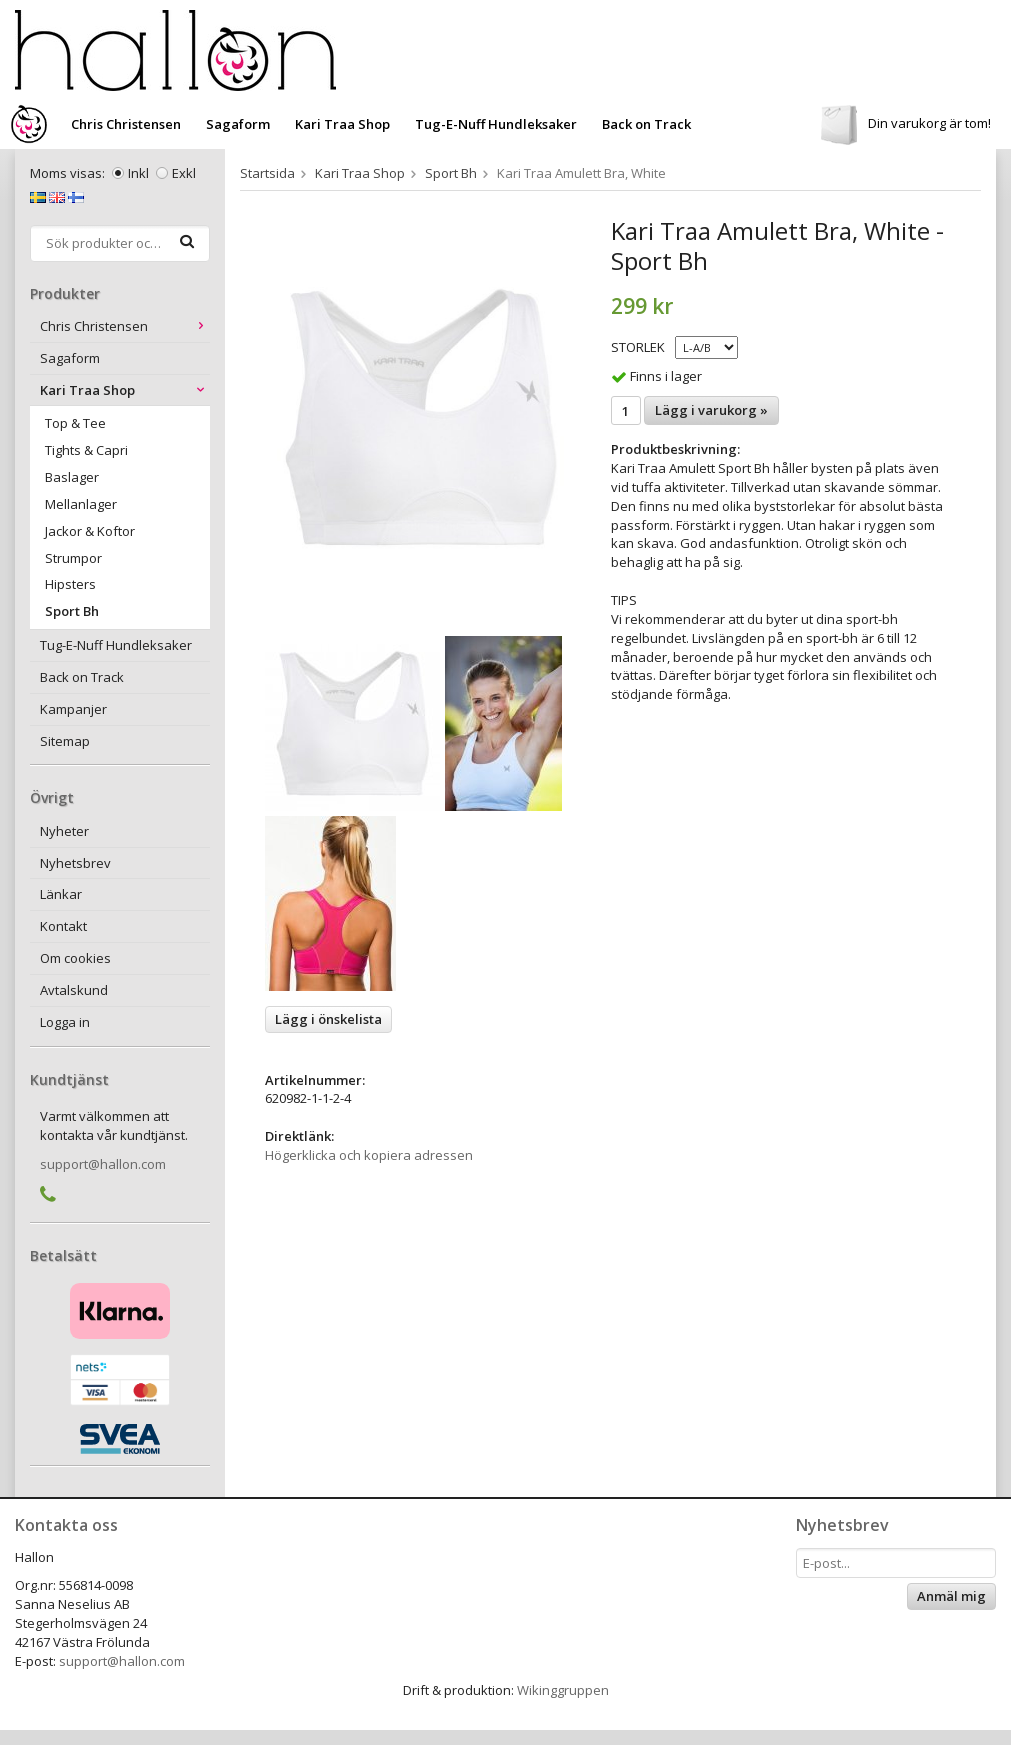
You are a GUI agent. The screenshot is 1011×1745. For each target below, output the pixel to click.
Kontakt (63, 926)
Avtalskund (74, 990)
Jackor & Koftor (90, 531)
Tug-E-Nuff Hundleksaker (496, 124)
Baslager (72, 477)
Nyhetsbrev (75, 863)
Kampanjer (73, 709)
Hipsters (70, 584)
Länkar (61, 894)
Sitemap (65, 741)
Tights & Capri (86, 450)
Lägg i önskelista (328, 1019)
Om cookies (75, 958)
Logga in (65, 1022)
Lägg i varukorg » (711, 410)
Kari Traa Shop (342, 124)
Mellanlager (81, 504)
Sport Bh (72, 611)
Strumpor (73, 558)
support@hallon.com (103, 1164)
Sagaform (238, 124)
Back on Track (646, 124)
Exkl (184, 173)
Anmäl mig (951, 1596)
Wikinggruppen (563, 1690)
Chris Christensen (126, 124)
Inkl (138, 173)
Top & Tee (75, 423)
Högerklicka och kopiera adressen (369, 1155)
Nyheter (64, 831)
